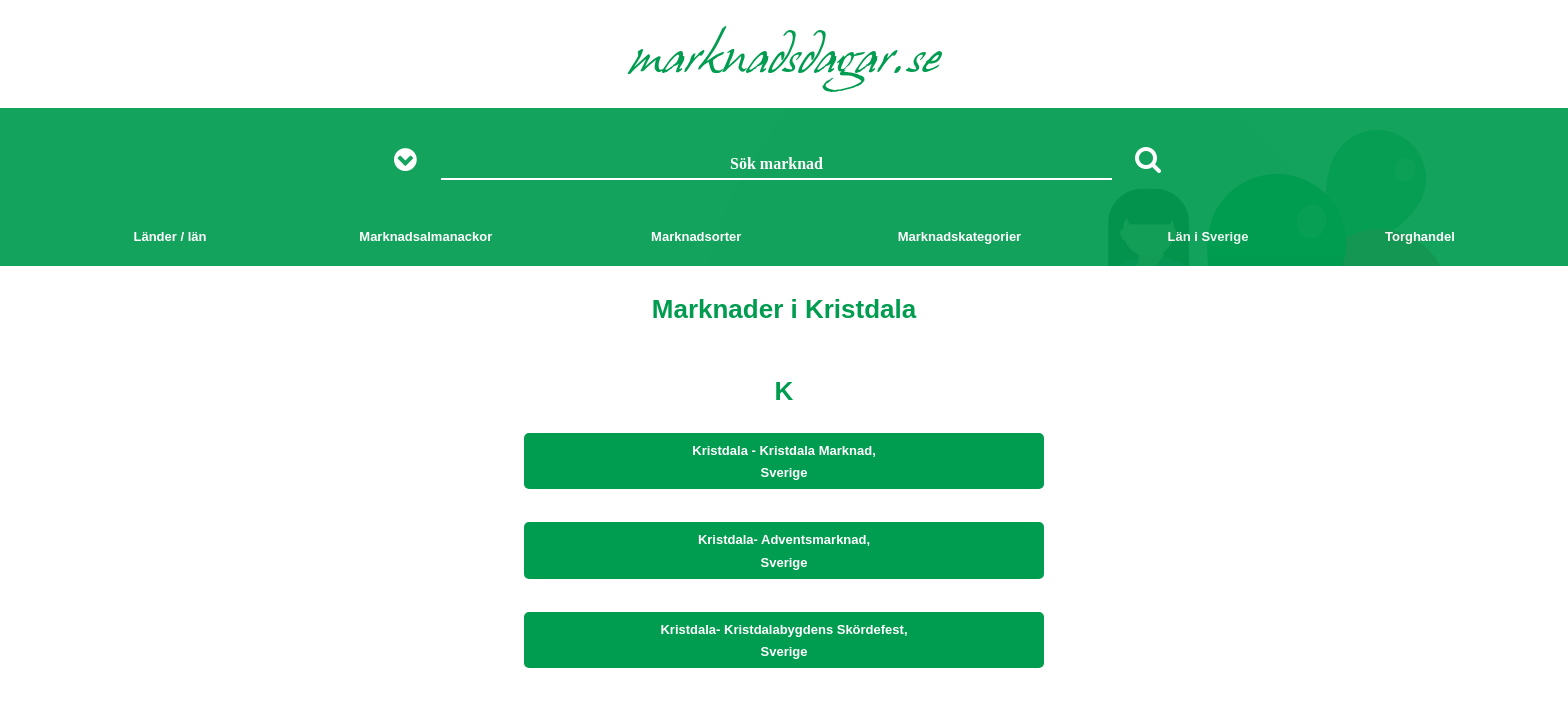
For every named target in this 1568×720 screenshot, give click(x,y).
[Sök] (1148, 159)
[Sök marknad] (777, 165)
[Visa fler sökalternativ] (412, 160)
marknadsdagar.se (784, 62)
